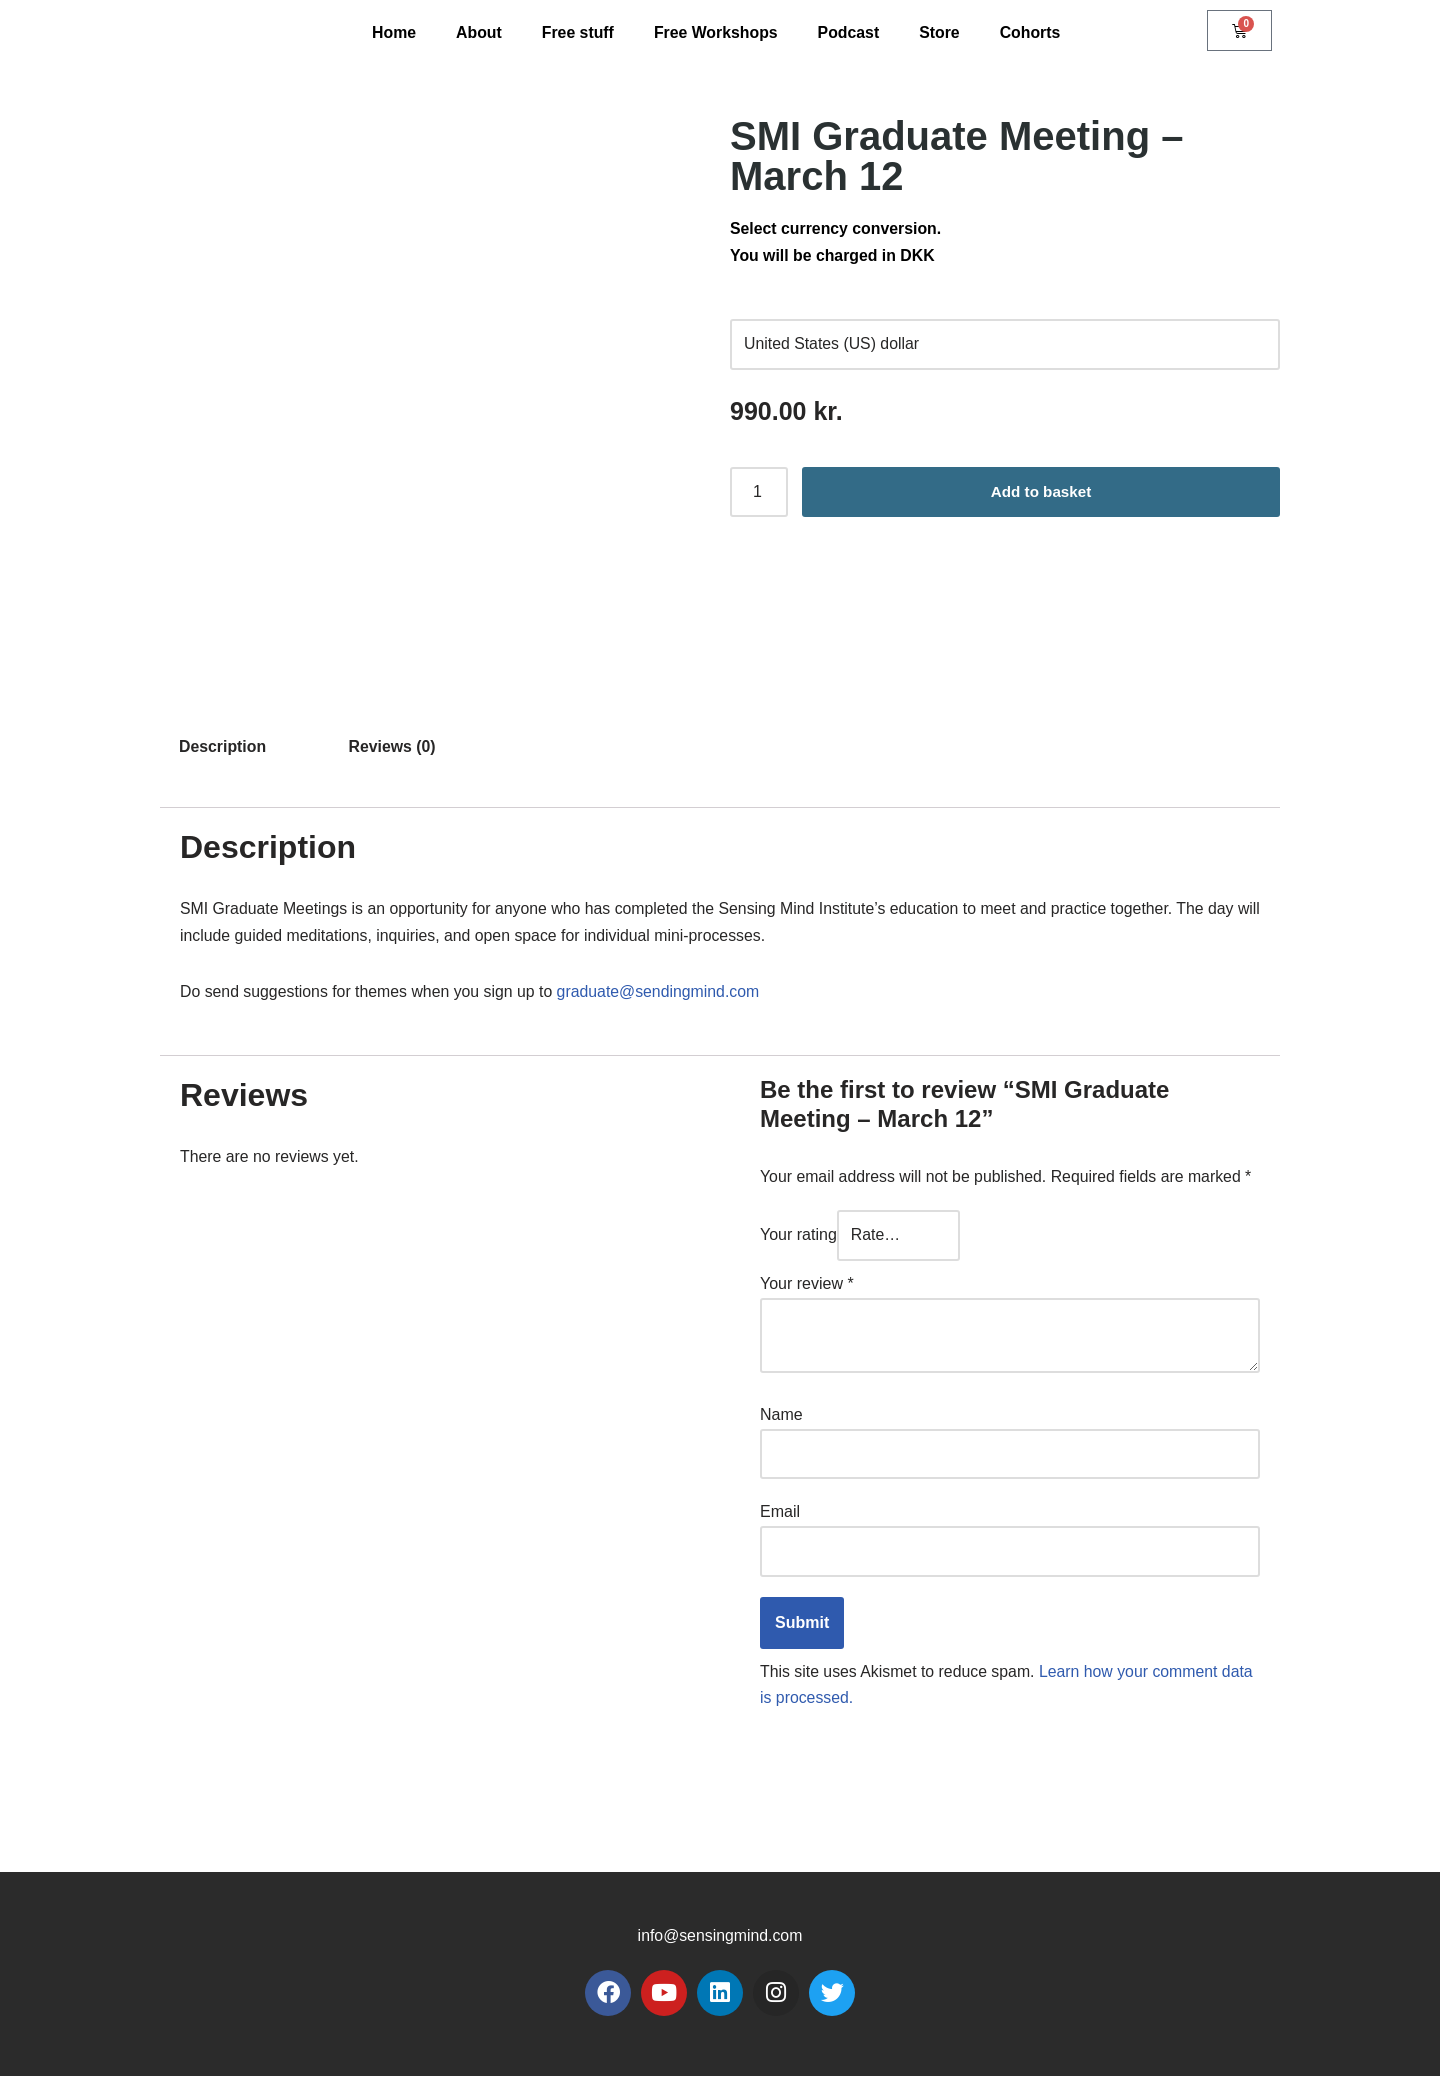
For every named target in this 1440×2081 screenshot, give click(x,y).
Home (392, 32)
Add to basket (1041, 494)
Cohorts (1031, 32)
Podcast (849, 32)
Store (941, 32)
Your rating (798, 1238)
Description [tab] (223, 746)
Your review (807, 1287)
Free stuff (576, 32)
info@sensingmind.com (720, 1941)
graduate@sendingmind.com (663, 994)
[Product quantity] (759, 495)
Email (780, 1515)
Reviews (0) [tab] (394, 746)
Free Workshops (715, 32)
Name (781, 1417)
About (477, 32)
